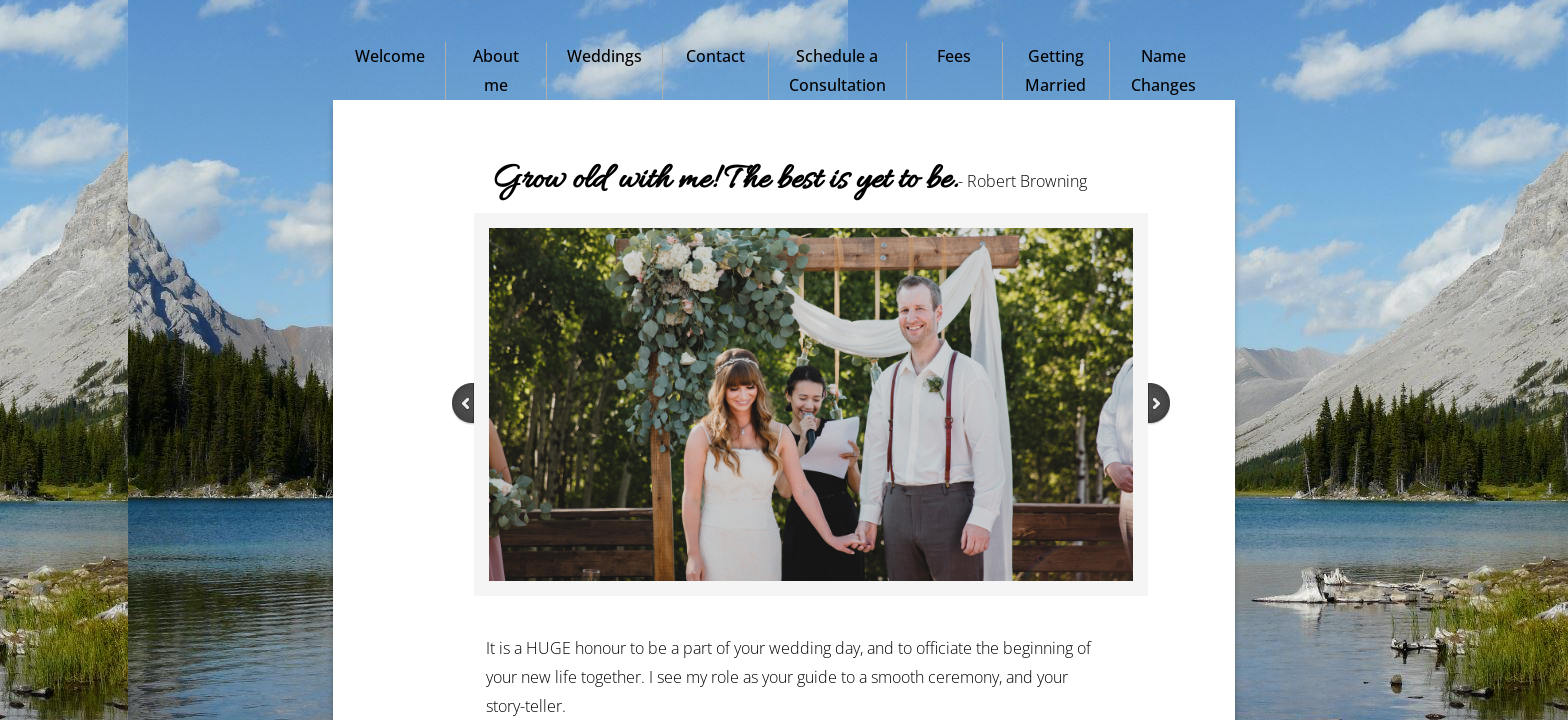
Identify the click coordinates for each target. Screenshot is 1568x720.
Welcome (390, 56)
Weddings (604, 56)
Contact (715, 56)
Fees (954, 56)
